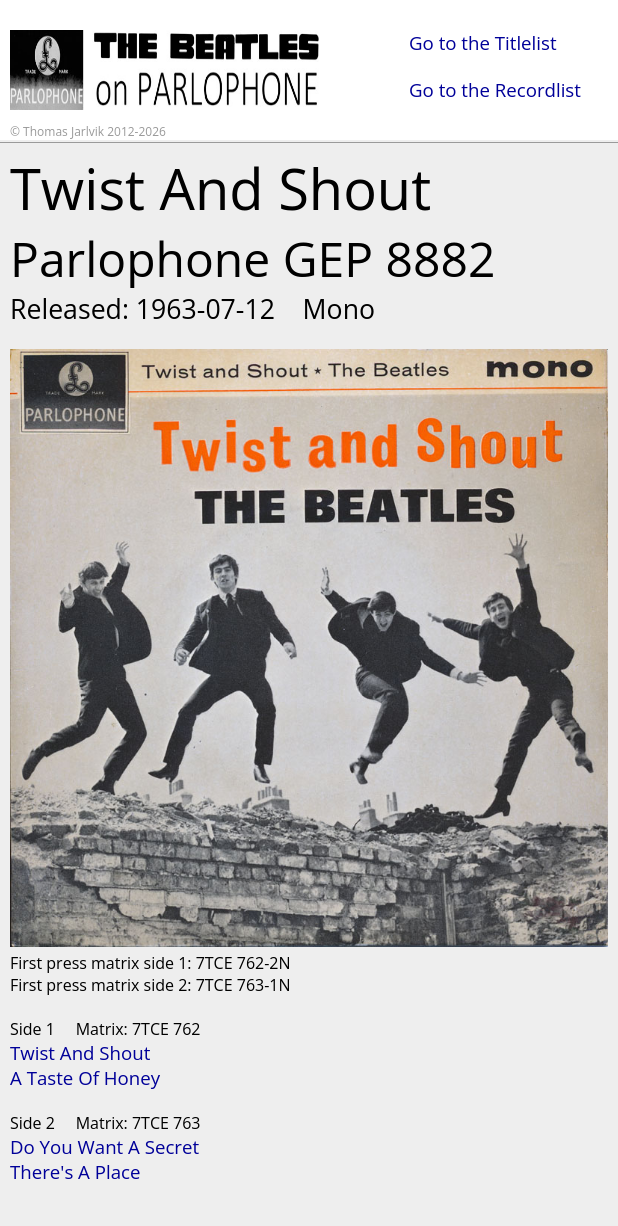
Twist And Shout (80, 1052)
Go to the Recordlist (495, 89)
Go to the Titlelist (483, 42)
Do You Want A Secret (104, 1146)
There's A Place (75, 1171)
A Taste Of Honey (85, 1077)
